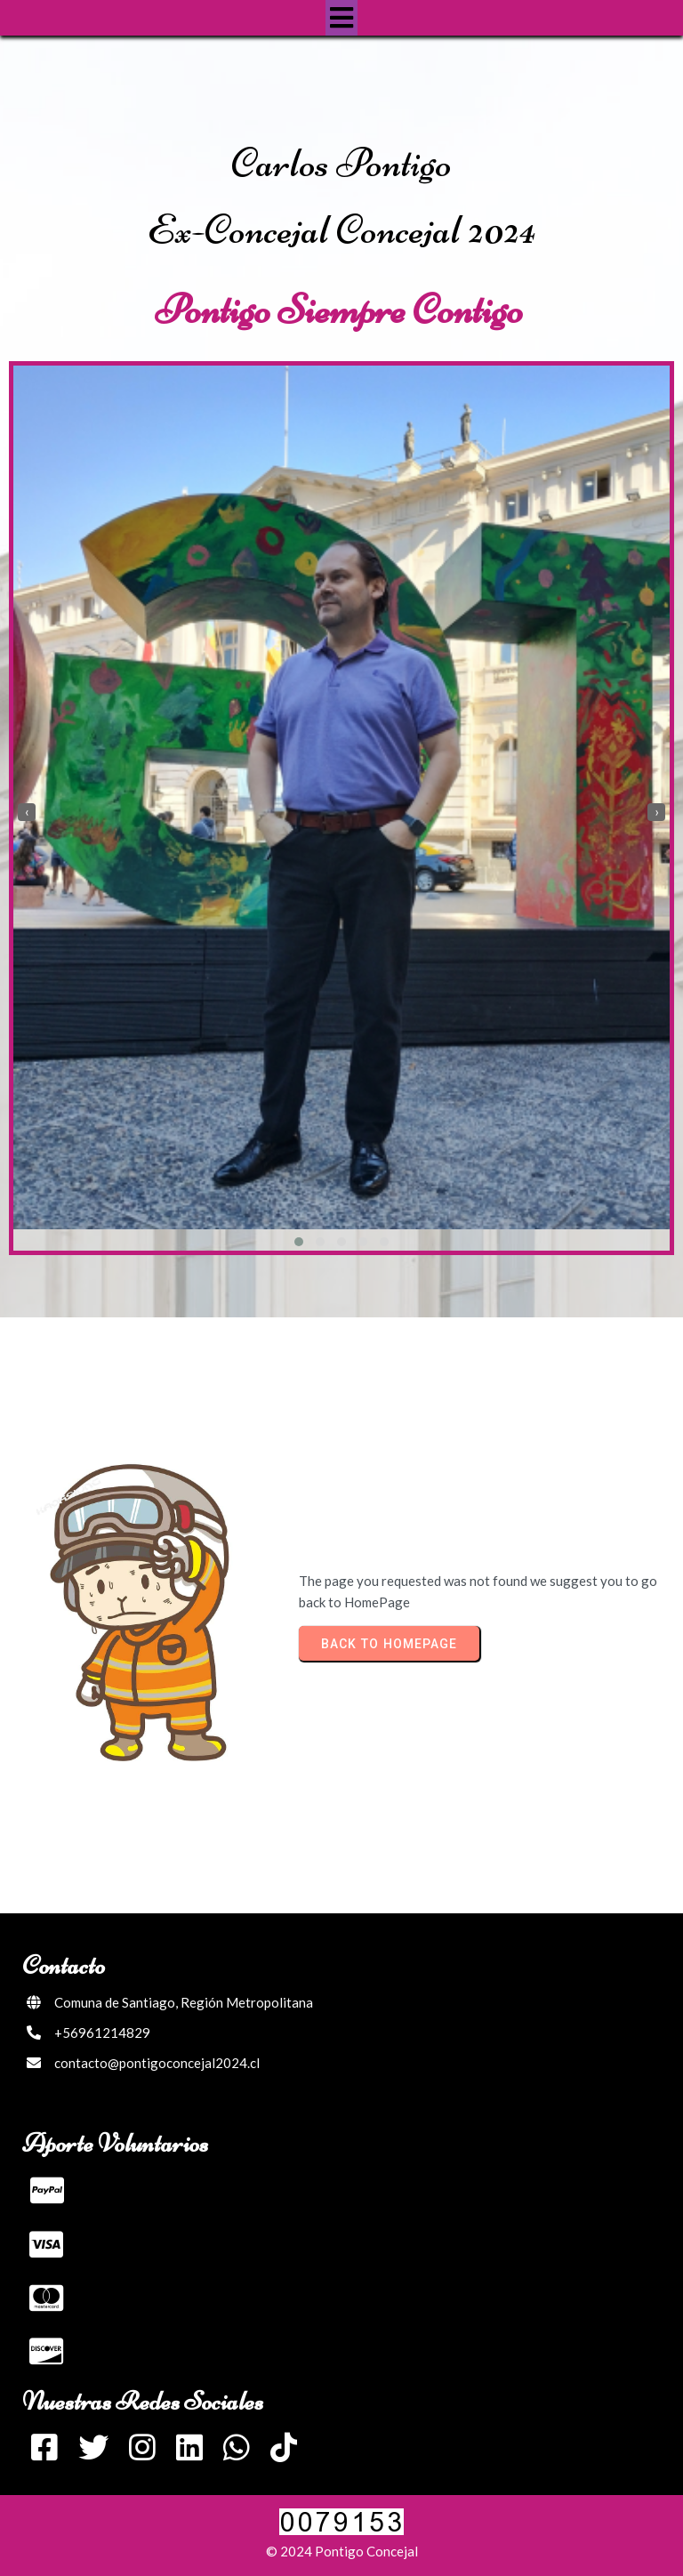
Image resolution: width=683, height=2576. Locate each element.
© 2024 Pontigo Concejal (342, 2551)
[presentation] (27, 812)
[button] (298, 1242)
